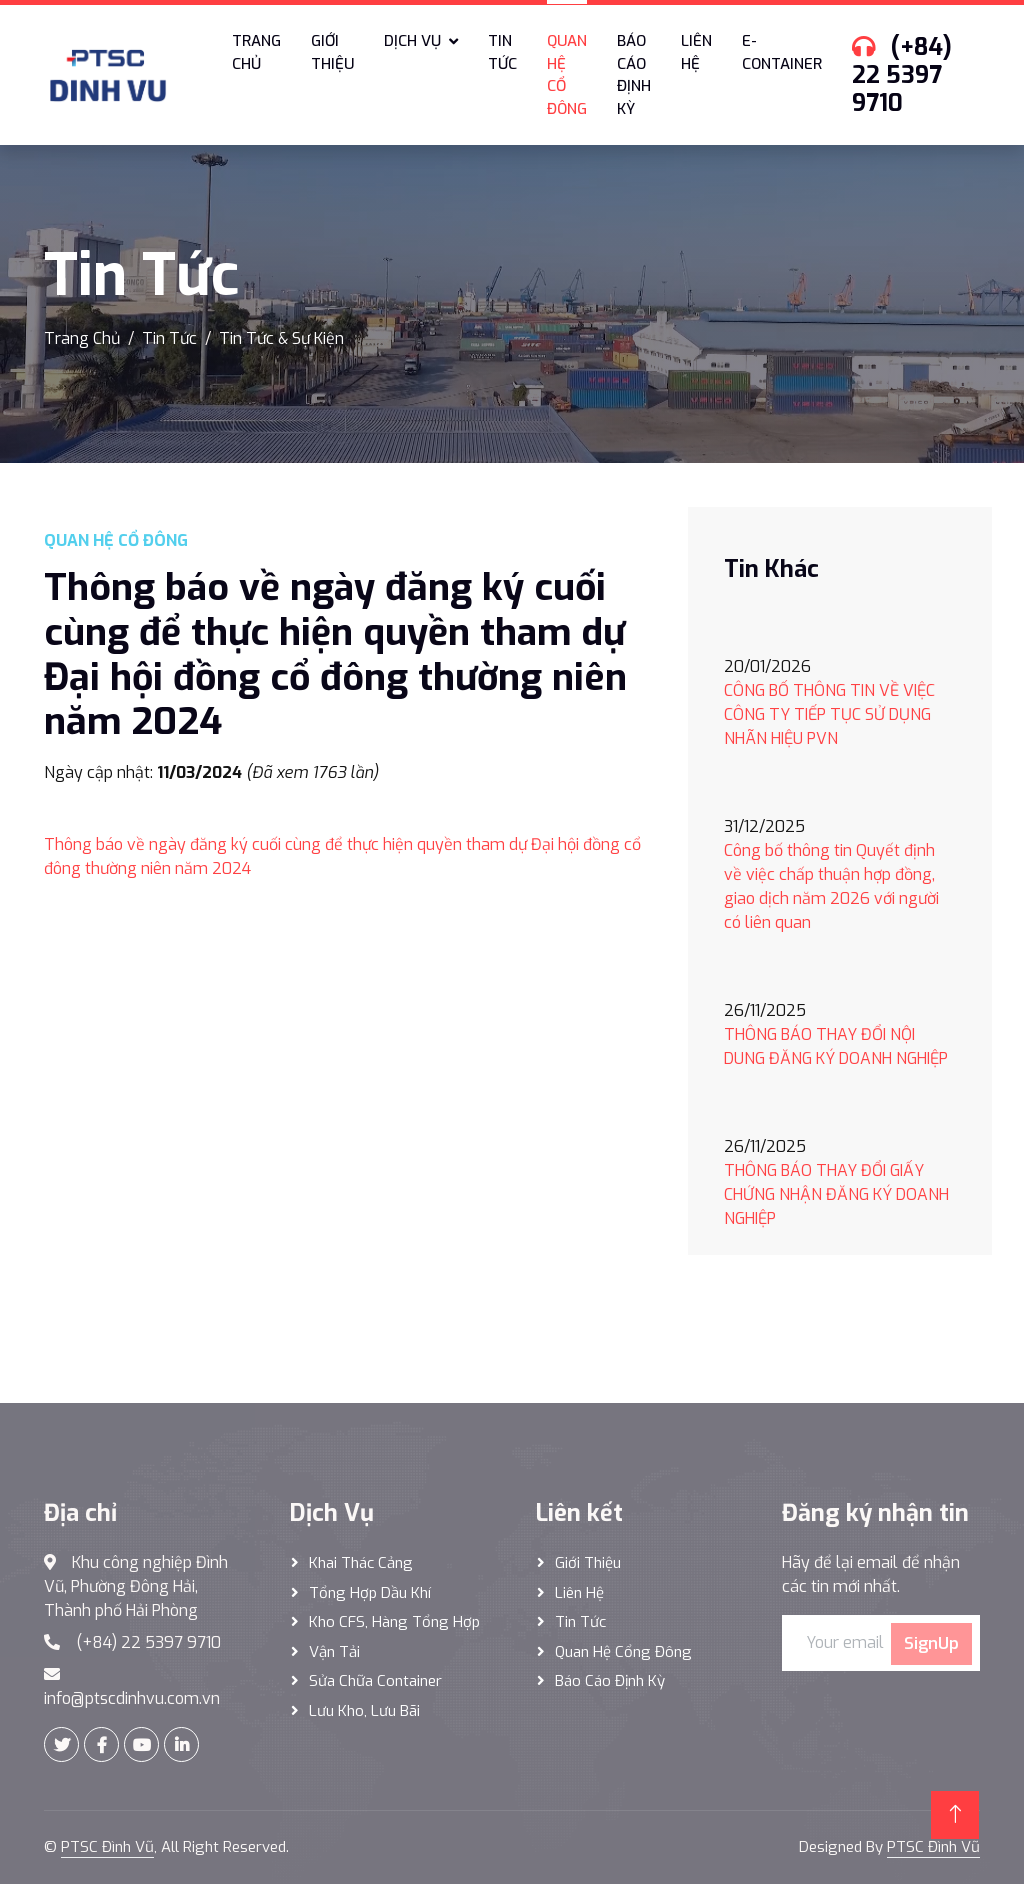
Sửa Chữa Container (375, 1681)
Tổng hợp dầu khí (370, 1593)
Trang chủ (256, 52)
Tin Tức (169, 338)
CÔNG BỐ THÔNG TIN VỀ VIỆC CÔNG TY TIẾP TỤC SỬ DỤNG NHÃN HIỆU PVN (829, 714)
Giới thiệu (332, 52)
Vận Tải (334, 1652)
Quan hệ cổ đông (567, 75)
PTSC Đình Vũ (107, 1847)
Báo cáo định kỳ (634, 75)
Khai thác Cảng (361, 1563)
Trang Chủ (82, 338)
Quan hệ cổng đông (623, 1652)
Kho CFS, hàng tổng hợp (394, 1622)
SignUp (931, 1643)
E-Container (782, 52)
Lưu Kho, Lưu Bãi (364, 1711)
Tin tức (502, 52)
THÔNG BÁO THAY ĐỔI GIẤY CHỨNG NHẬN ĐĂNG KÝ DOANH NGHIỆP (836, 1194)
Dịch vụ (412, 41)
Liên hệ (696, 52)
